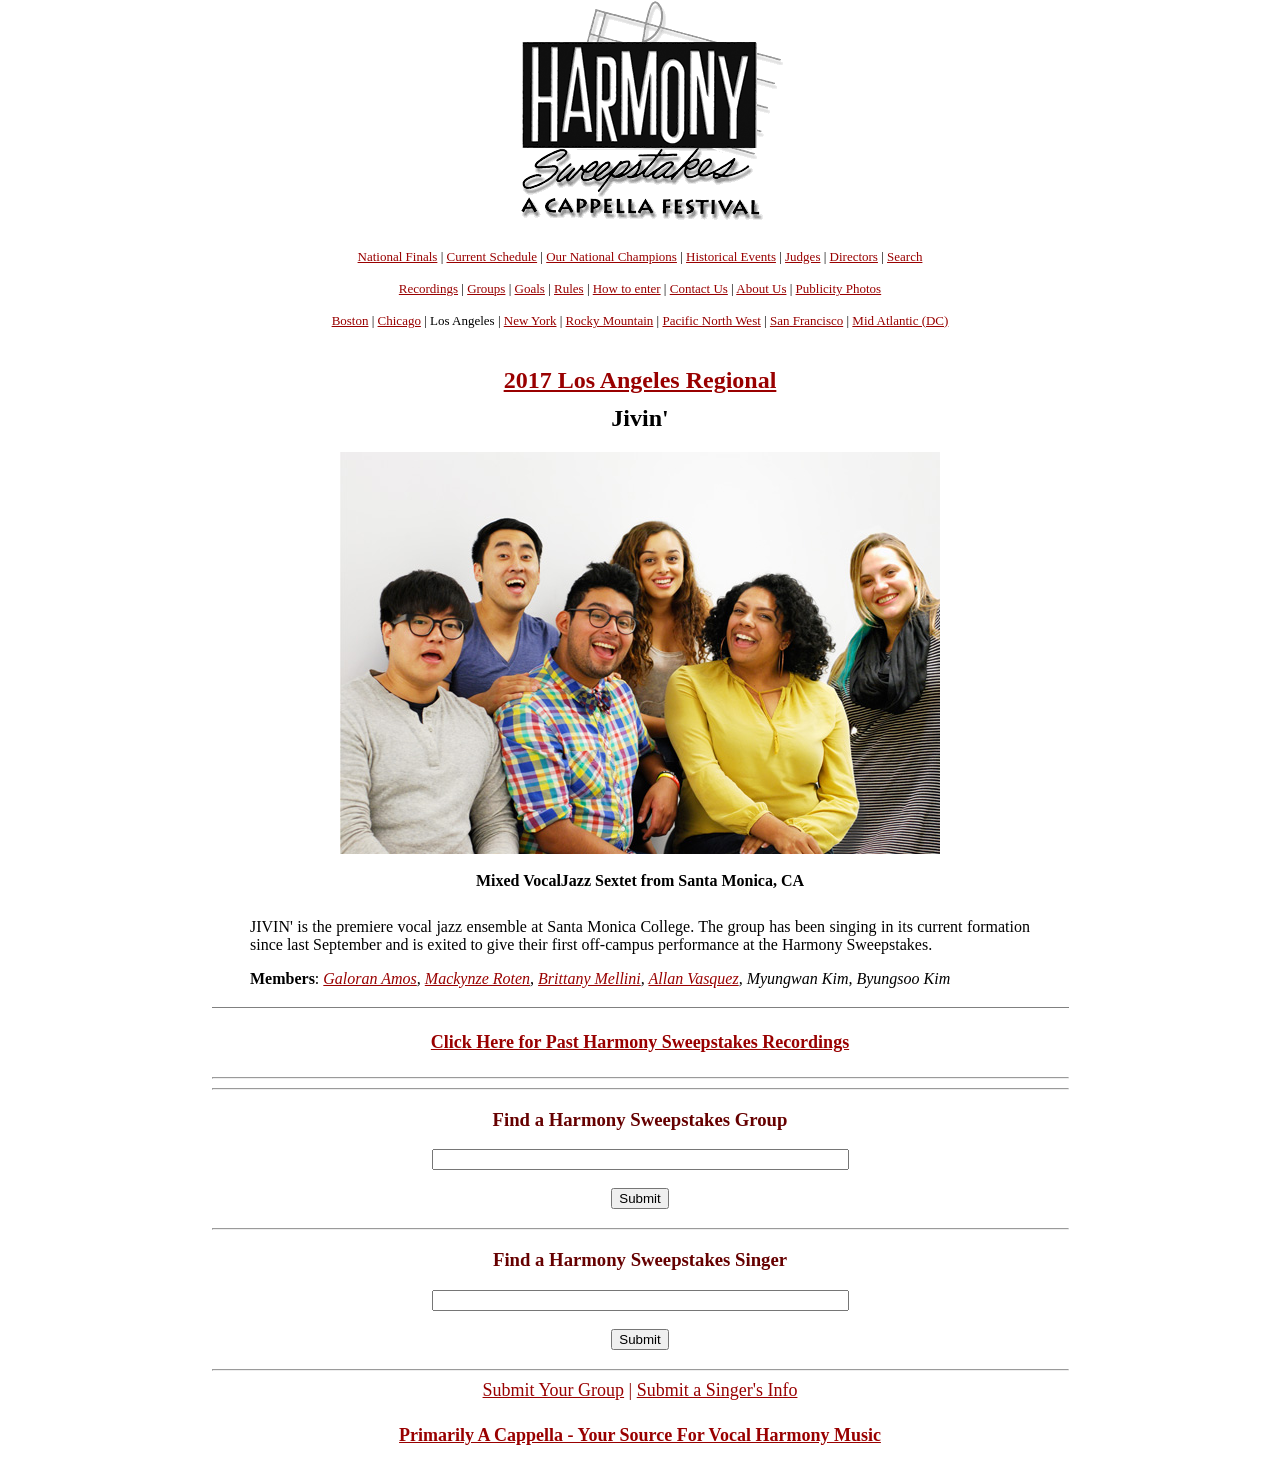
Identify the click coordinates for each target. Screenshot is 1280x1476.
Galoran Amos (370, 978)
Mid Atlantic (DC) (900, 320)
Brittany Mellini (589, 978)
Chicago (399, 320)
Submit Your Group (554, 1390)
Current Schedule (491, 256)
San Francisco (806, 320)
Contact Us (699, 288)
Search (904, 256)
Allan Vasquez (693, 978)
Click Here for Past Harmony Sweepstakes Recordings (640, 1042)
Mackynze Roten (477, 978)
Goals (530, 288)
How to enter (627, 288)
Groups (486, 288)
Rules (569, 288)
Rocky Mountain (610, 320)
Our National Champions (611, 256)
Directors (854, 256)
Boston (350, 320)
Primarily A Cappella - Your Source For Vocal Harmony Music (640, 1435)
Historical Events (731, 256)
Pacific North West (711, 320)
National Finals (398, 256)
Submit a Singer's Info (717, 1390)
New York (530, 320)
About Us (761, 288)
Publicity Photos (839, 288)
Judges (802, 256)
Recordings (428, 288)
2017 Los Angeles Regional (640, 380)
